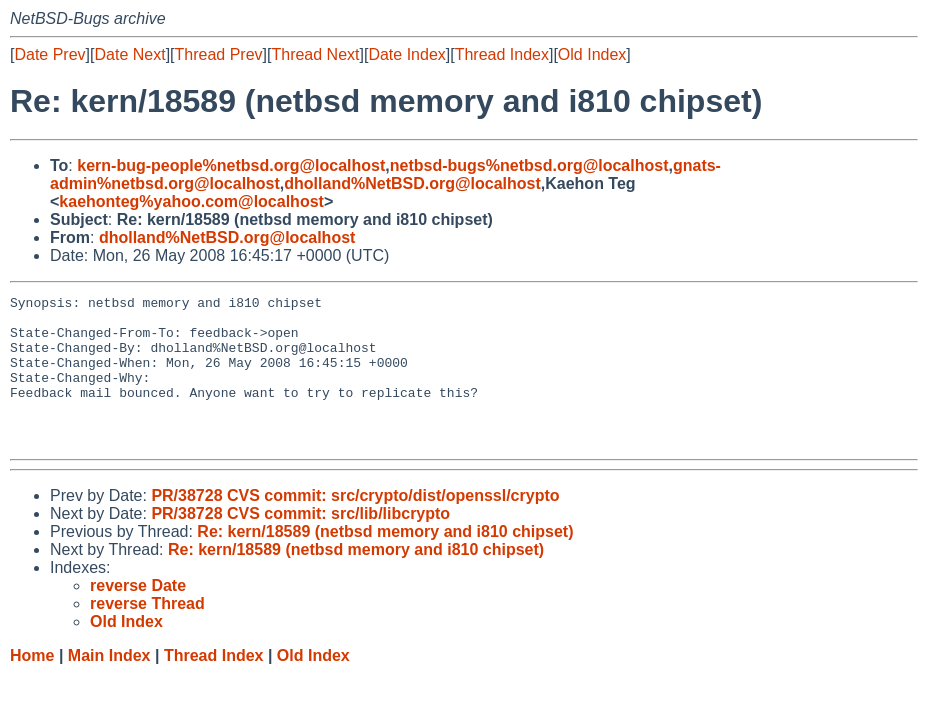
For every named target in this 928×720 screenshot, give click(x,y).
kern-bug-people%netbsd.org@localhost (231, 165)
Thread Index (502, 54)
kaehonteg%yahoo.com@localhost (191, 201)
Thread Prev (219, 54)
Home (32, 685)
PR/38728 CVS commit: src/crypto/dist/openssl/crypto (355, 525)
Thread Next (315, 54)
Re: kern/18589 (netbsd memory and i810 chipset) (385, 561)
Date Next (129, 54)
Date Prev (49, 54)
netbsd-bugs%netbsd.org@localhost (529, 165)
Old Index (592, 54)
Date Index (406, 54)
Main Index (109, 685)
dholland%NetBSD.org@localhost (412, 183)
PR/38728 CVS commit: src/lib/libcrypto (300, 543)
